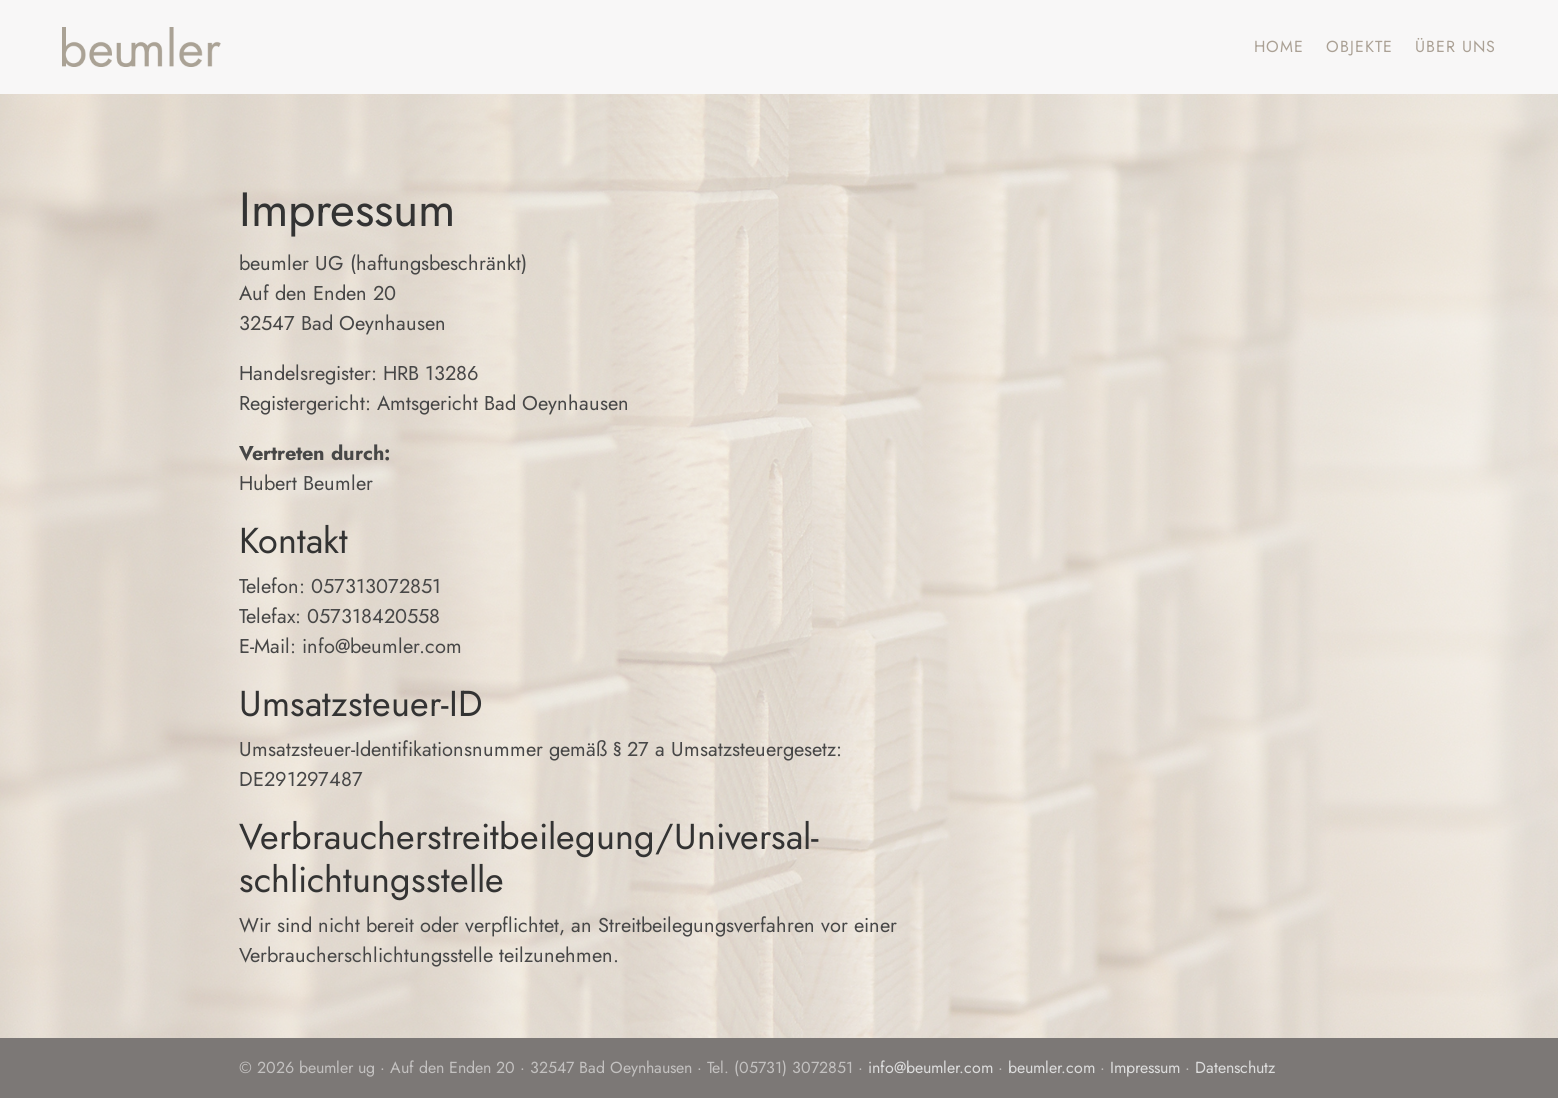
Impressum (1145, 1067)
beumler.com (1051, 1067)
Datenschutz (1235, 1067)
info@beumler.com (930, 1067)
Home (1279, 46)
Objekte (1359, 46)
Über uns (1455, 46)
